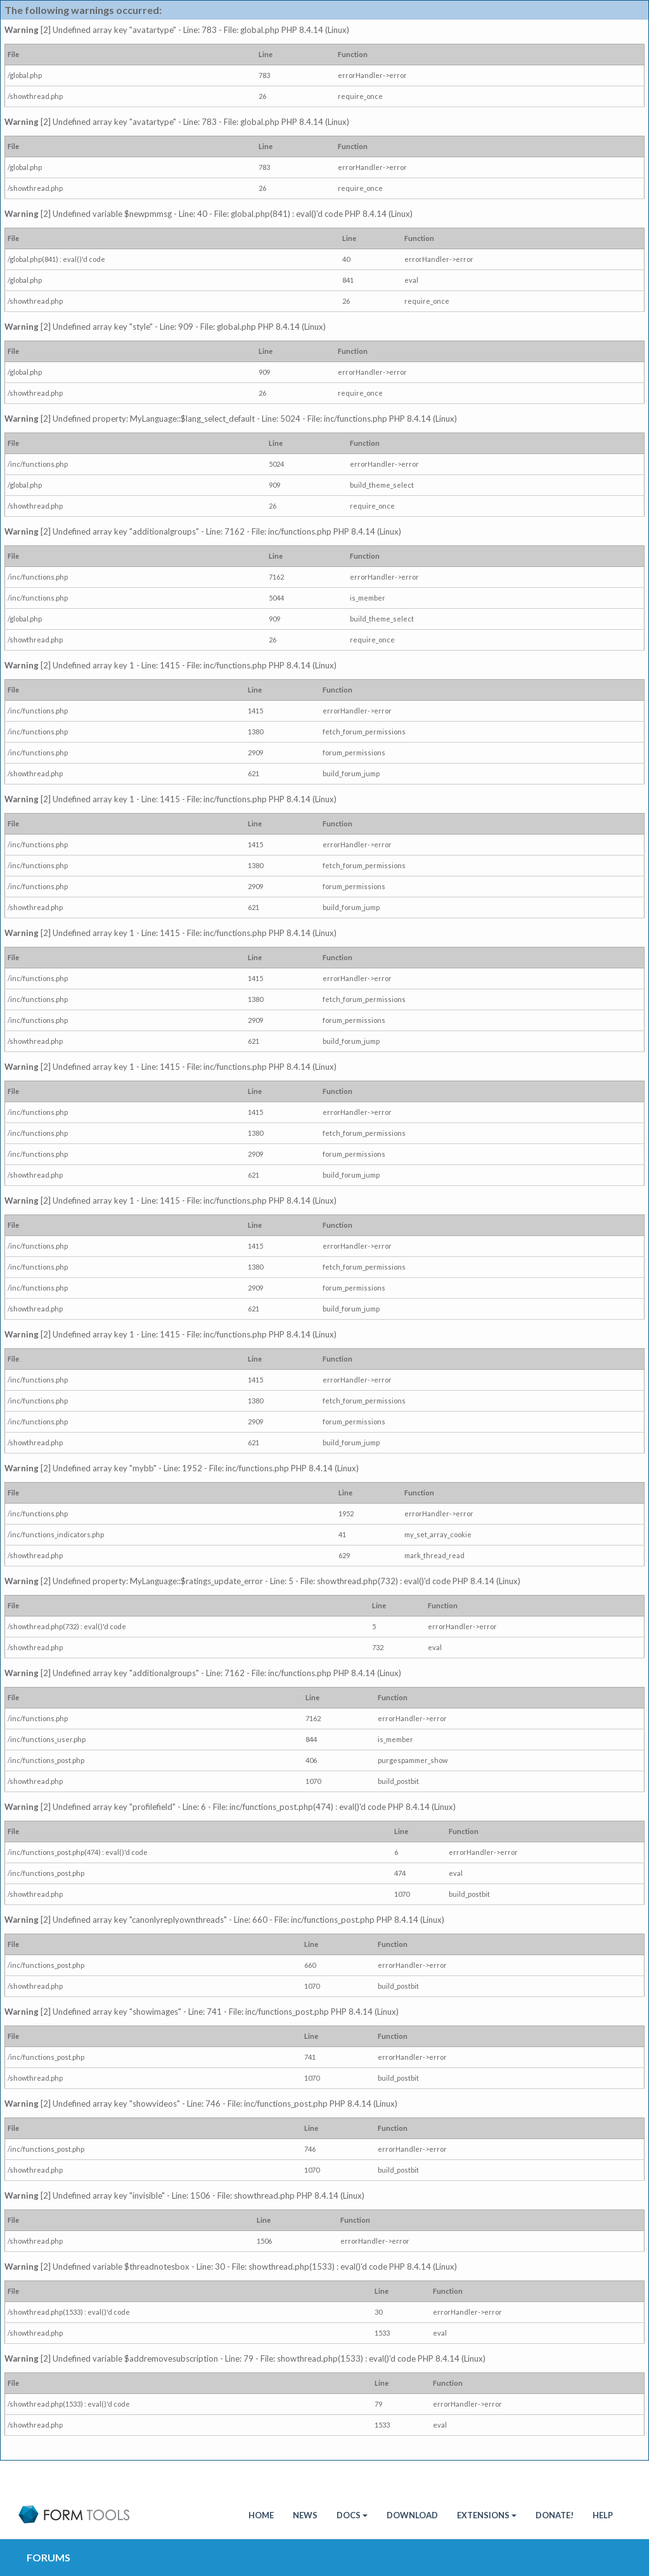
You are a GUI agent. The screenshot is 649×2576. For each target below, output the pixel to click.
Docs (352, 2515)
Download (412, 2515)
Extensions (487, 2515)
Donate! (555, 2515)
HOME (261, 2515)
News (305, 2515)
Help (603, 2515)
